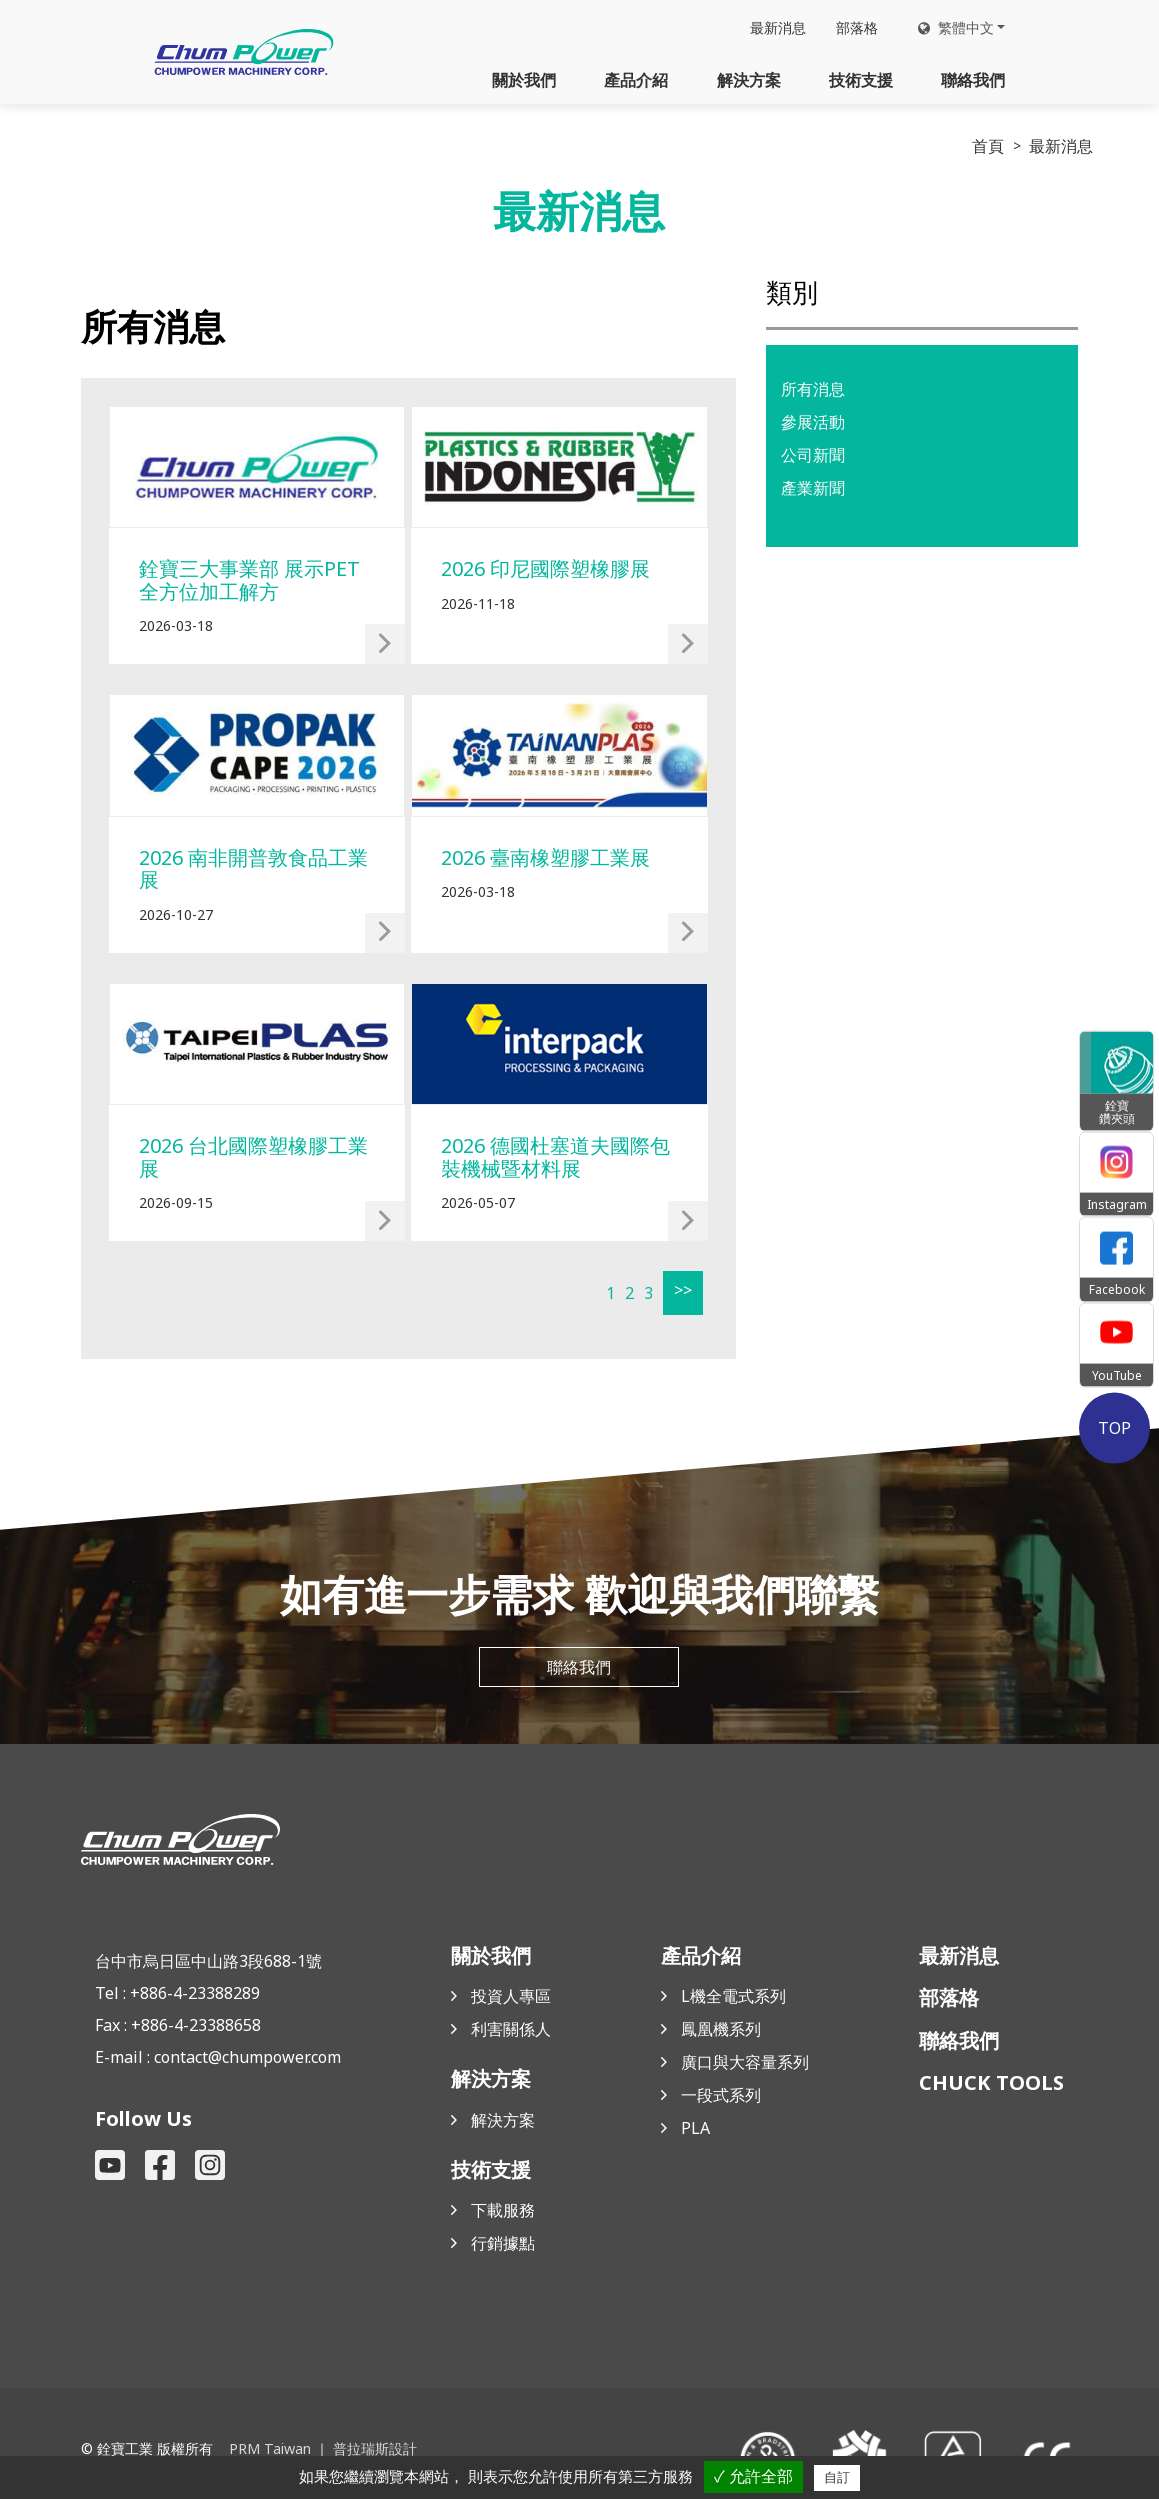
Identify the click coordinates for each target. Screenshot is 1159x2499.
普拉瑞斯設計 (374, 2450)
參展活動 (813, 422)
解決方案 (749, 80)
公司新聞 (813, 455)
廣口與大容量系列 (745, 2064)
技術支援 (861, 80)
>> (681, 1290)
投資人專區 (511, 1998)
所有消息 (813, 389)
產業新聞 (813, 488)
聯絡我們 (973, 80)
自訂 (837, 2477)
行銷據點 (503, 2245)
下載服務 (503, 2212)
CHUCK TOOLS (991, 2084)
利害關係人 (511, 2031)
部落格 (857, 28)
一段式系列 (721, 2097)
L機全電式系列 (733, 1998)
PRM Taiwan (269, 2450)
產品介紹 (636, 80)
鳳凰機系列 (721, 2031)
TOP (1116, 1428)
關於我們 (524, 80)
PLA (695, 2130)
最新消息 (778, 28)
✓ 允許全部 (753, 2476)
